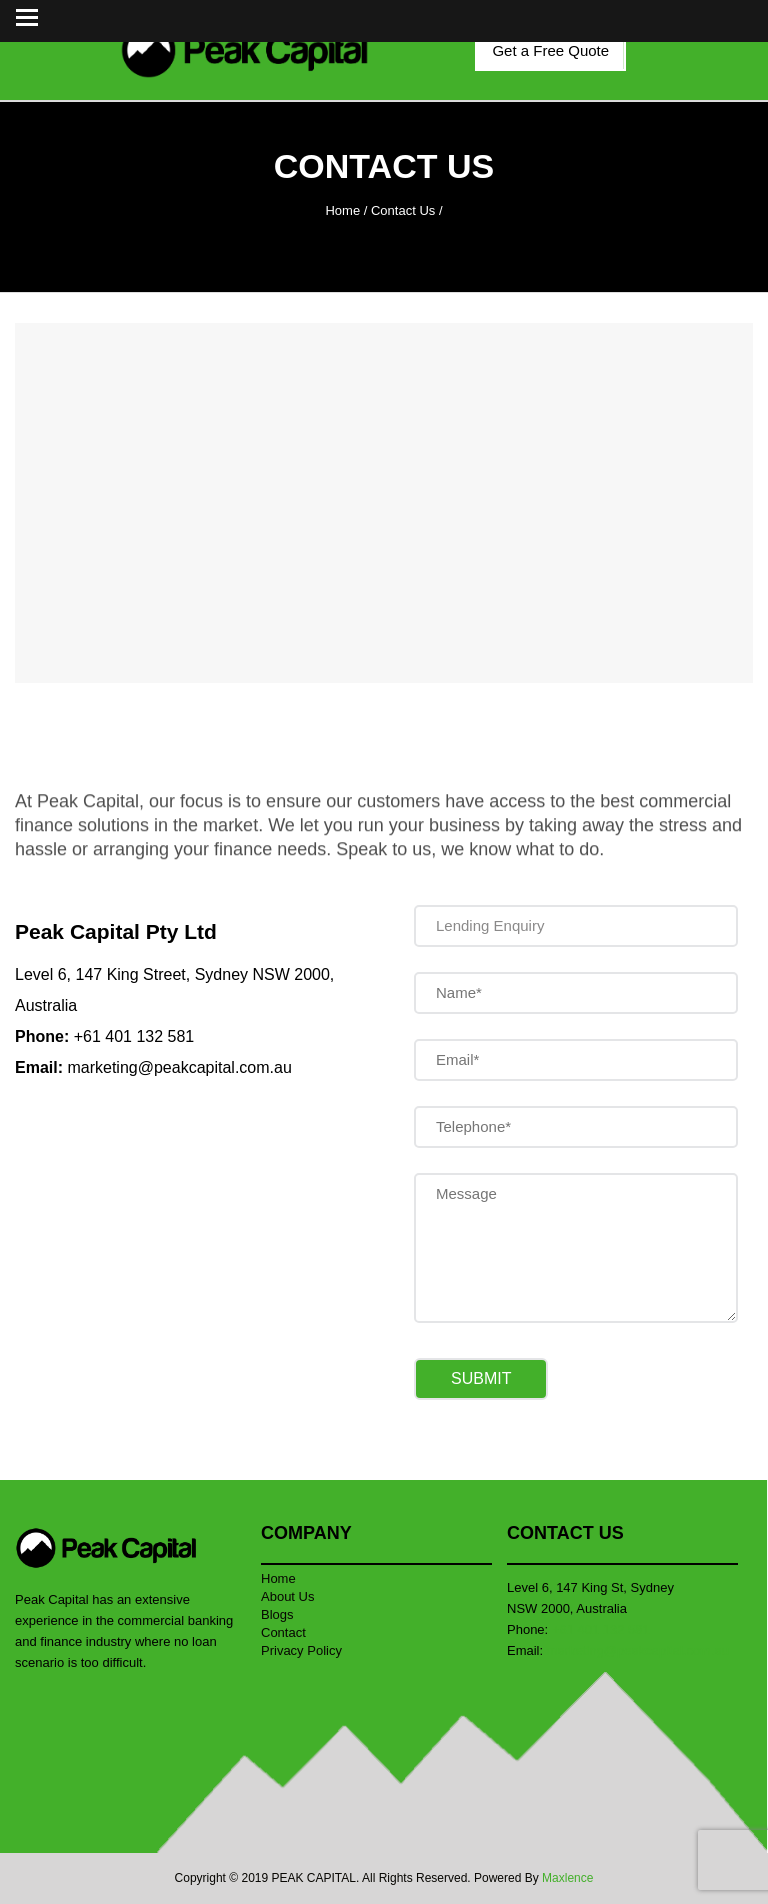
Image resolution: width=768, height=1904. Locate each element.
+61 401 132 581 (134, 1036)
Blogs (277, 1614)
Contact (283, 1632)
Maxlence (567, 1878)
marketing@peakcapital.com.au (179, 1067)
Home (342, 210)
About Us (287, 1596)
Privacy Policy (301, 1650)
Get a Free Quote (550, 50)
